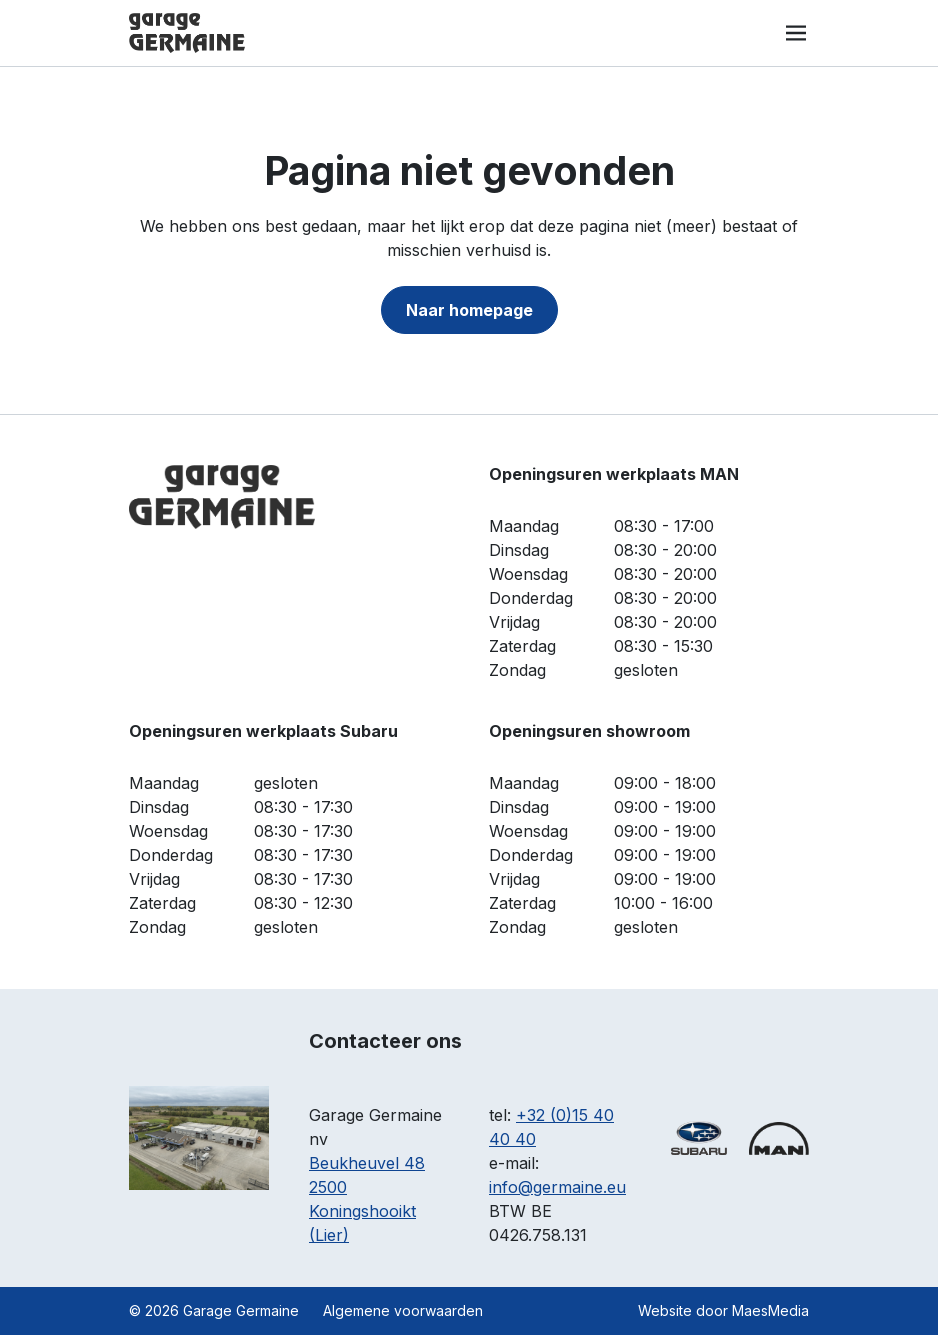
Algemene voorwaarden (403, 1310)
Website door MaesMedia (723, 1310)
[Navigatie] (796, 33)
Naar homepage (469, 310)
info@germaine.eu (557, 1187)
